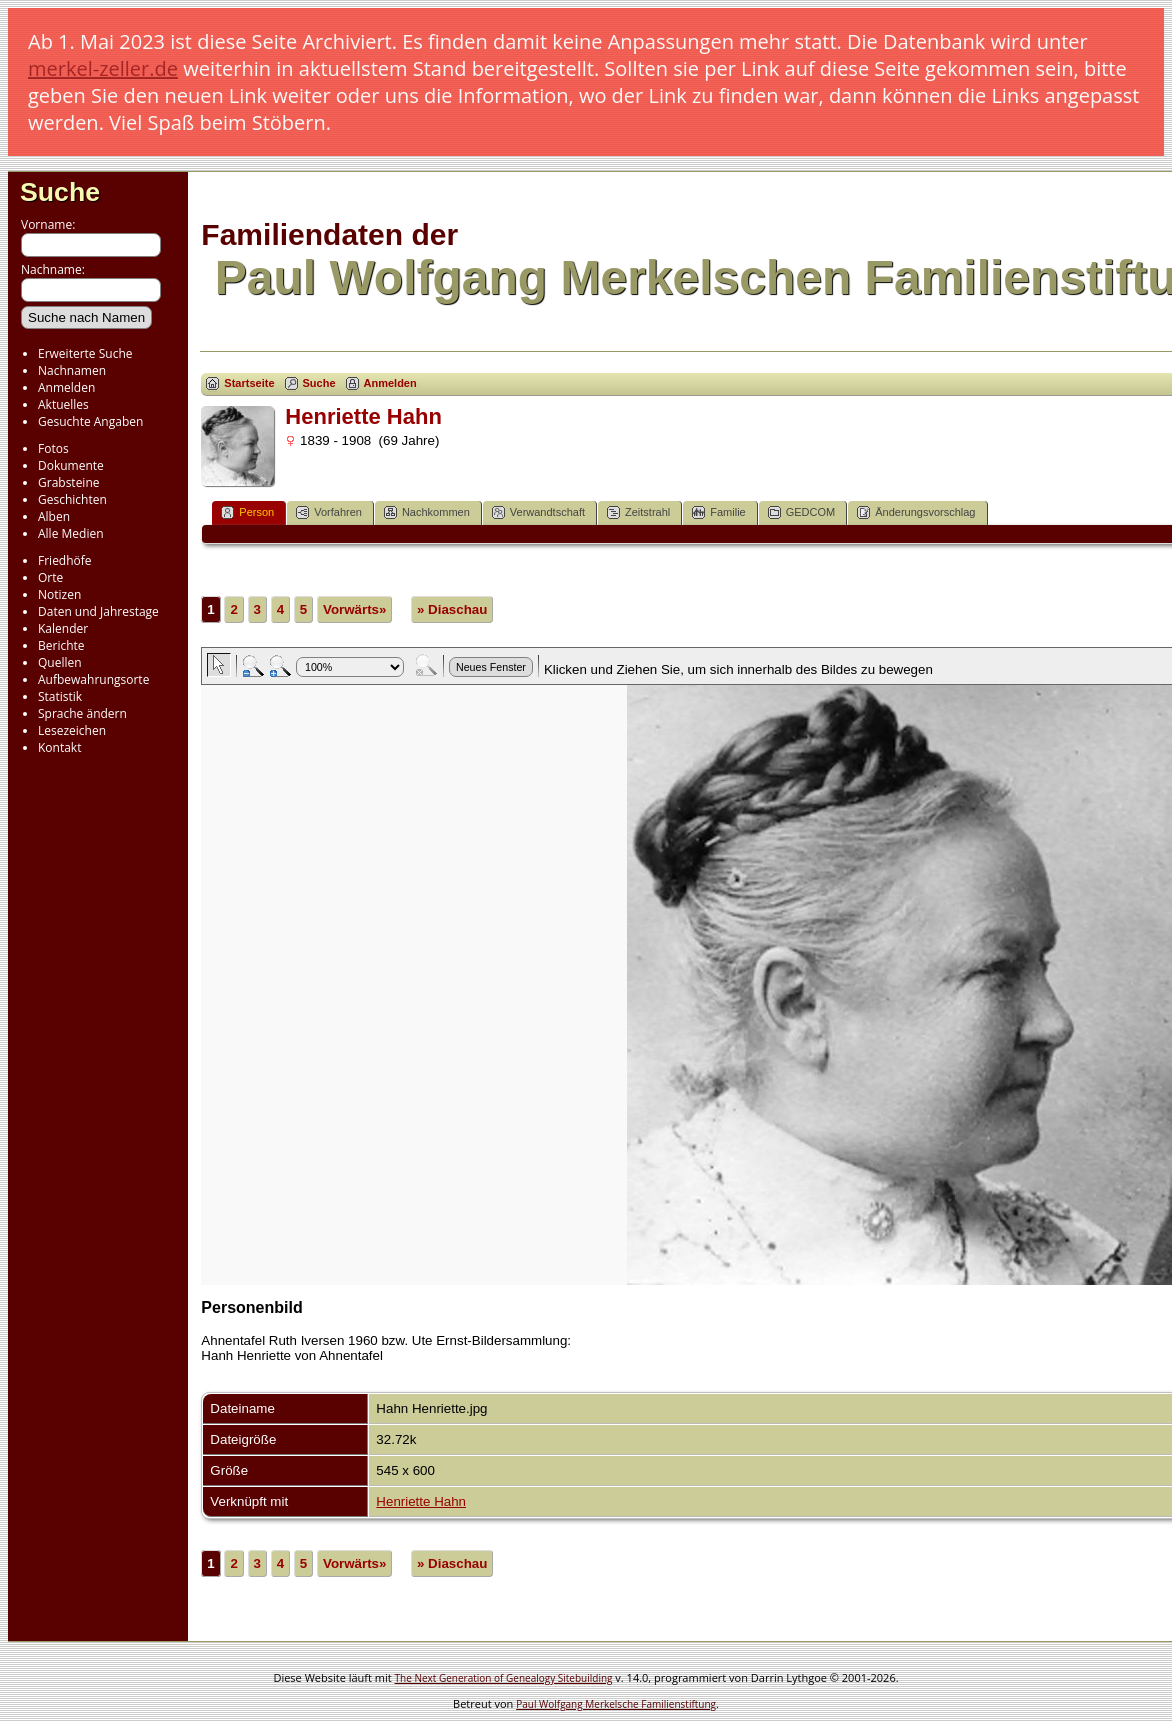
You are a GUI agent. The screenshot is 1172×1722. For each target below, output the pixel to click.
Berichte (61, 645)
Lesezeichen (72, 730)
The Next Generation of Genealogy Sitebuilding (504, 1678)
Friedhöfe (65, 560)
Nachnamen (72, 370)
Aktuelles (63, 404)
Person (247, 512)
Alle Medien (71, 533)
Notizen (59, 594)
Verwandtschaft (538, 512)
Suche (60, 192)
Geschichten (72, 499)
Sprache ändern (82, 713)
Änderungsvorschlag (916, 512)
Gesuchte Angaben (90, 421)
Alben (54, 516)
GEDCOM (802, 512)
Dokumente (71, 465)
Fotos (53, 448)
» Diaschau (452, 609)
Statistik (60, 696)
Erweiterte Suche (85, 353)
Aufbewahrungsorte (93, 679)
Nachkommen (427, 512)
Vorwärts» (354, 609)
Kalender (63, 628)
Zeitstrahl (638, 512)
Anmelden (66, 387)
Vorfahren (329, 512)
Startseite (249, 383)
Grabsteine (69, 482)
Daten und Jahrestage (98, 611)
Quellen (60, 662)
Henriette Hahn (421, 1501)
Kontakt (59, 747)
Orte (50, 577)
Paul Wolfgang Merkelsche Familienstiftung (616, 1704)
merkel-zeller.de (103, 68)
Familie (718, 512)
